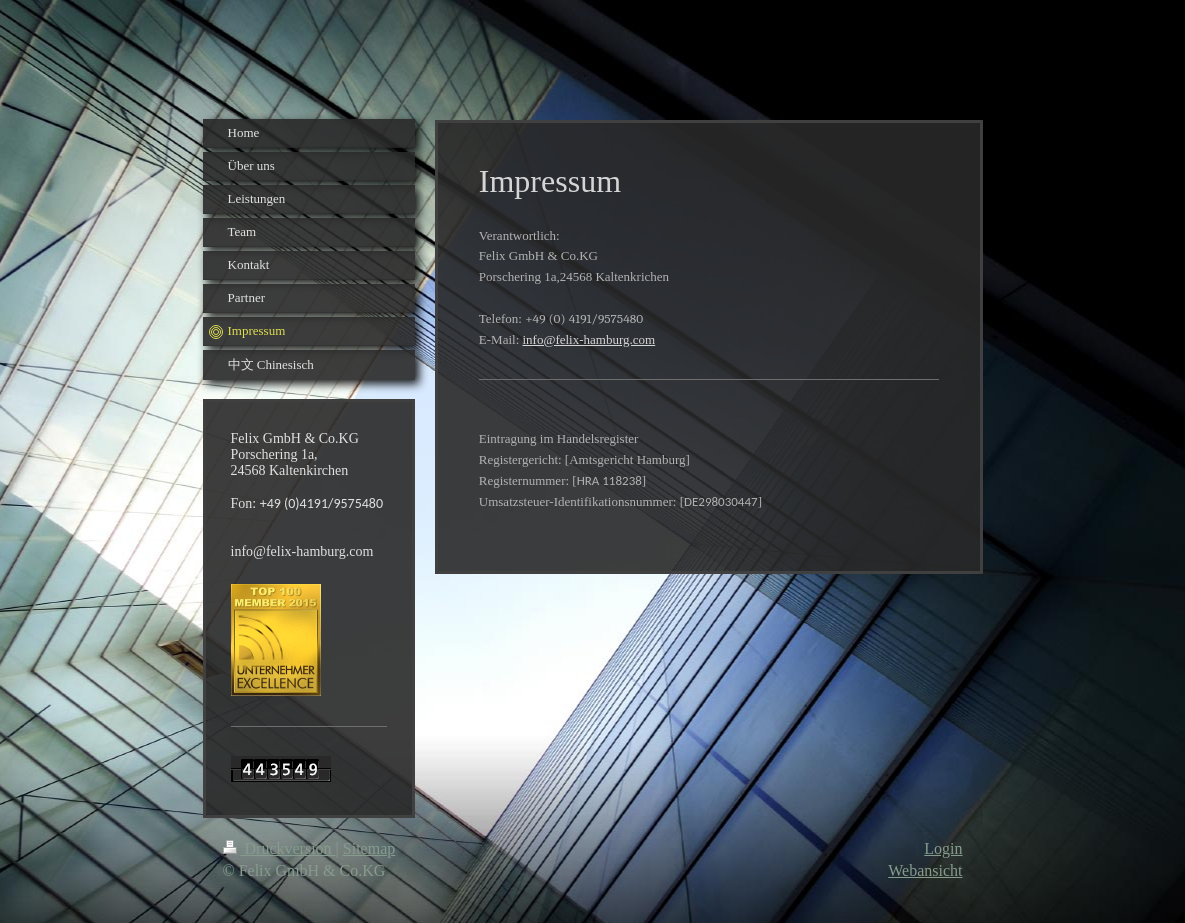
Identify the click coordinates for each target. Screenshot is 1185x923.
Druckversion (279, 848)
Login (943, 848)
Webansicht (925, 870)
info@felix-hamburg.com (589, 339)
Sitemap (369, 848)
